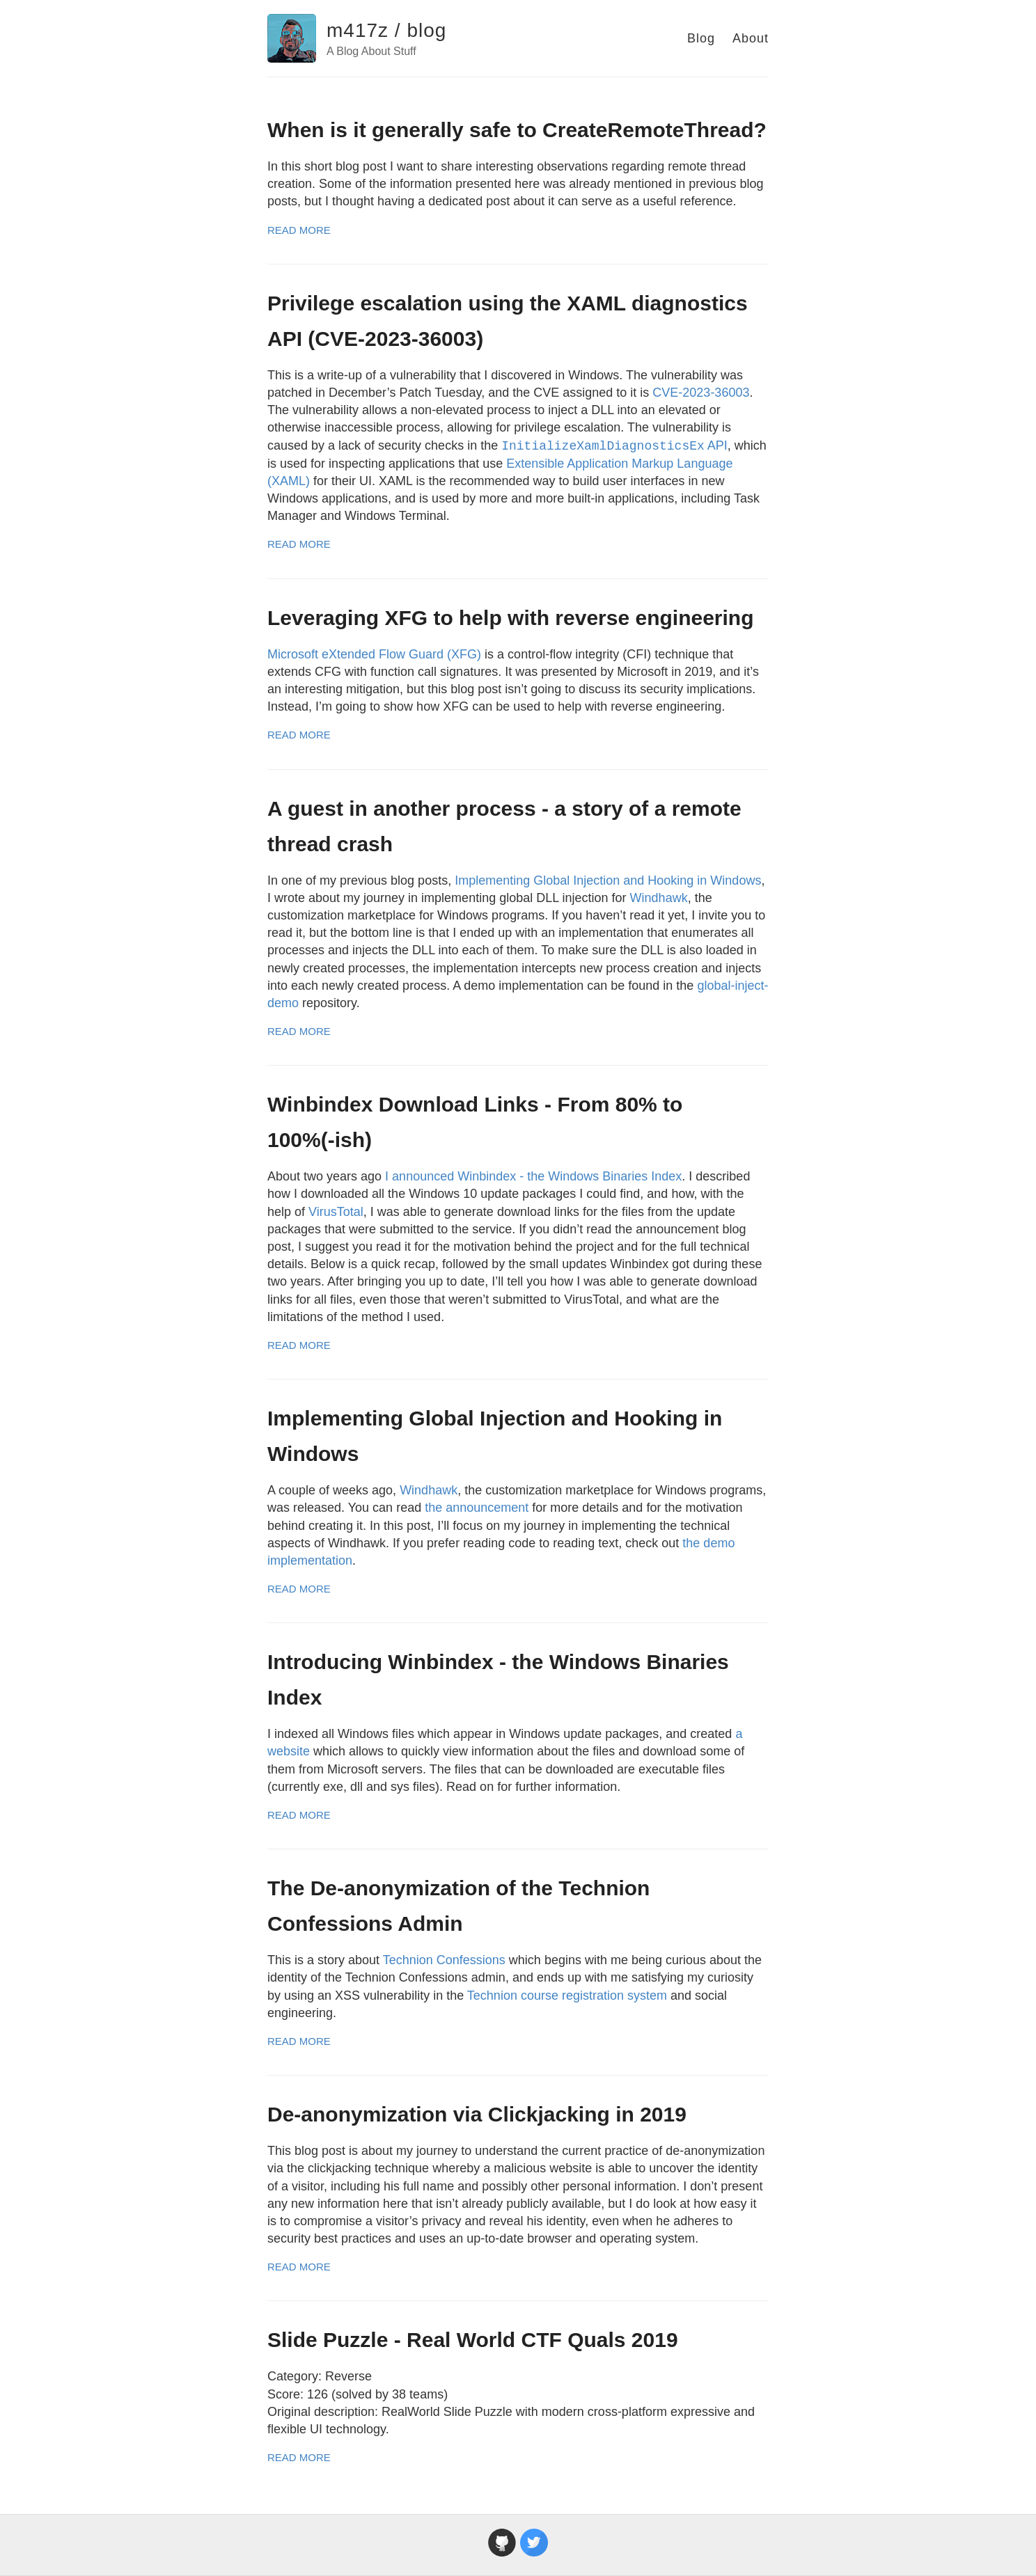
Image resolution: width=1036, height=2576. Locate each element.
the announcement (476, 1508)
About (750, 38)
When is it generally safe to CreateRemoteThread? (517, 129)
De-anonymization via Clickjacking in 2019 (476, 2114)
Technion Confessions (444, 1960)
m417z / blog (386, 30)
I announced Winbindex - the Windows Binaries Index (533, 1176)
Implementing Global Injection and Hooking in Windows (608, 880)
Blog (701, 38)
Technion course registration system (567, 1995)
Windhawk (659, 898)
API (614, 445)
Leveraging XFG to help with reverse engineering (510, 617)
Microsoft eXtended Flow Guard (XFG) (374, 654)
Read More (299, 230)
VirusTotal (335, 1212)
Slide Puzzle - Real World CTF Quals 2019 (472, 2339)
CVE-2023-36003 (700, 393)
